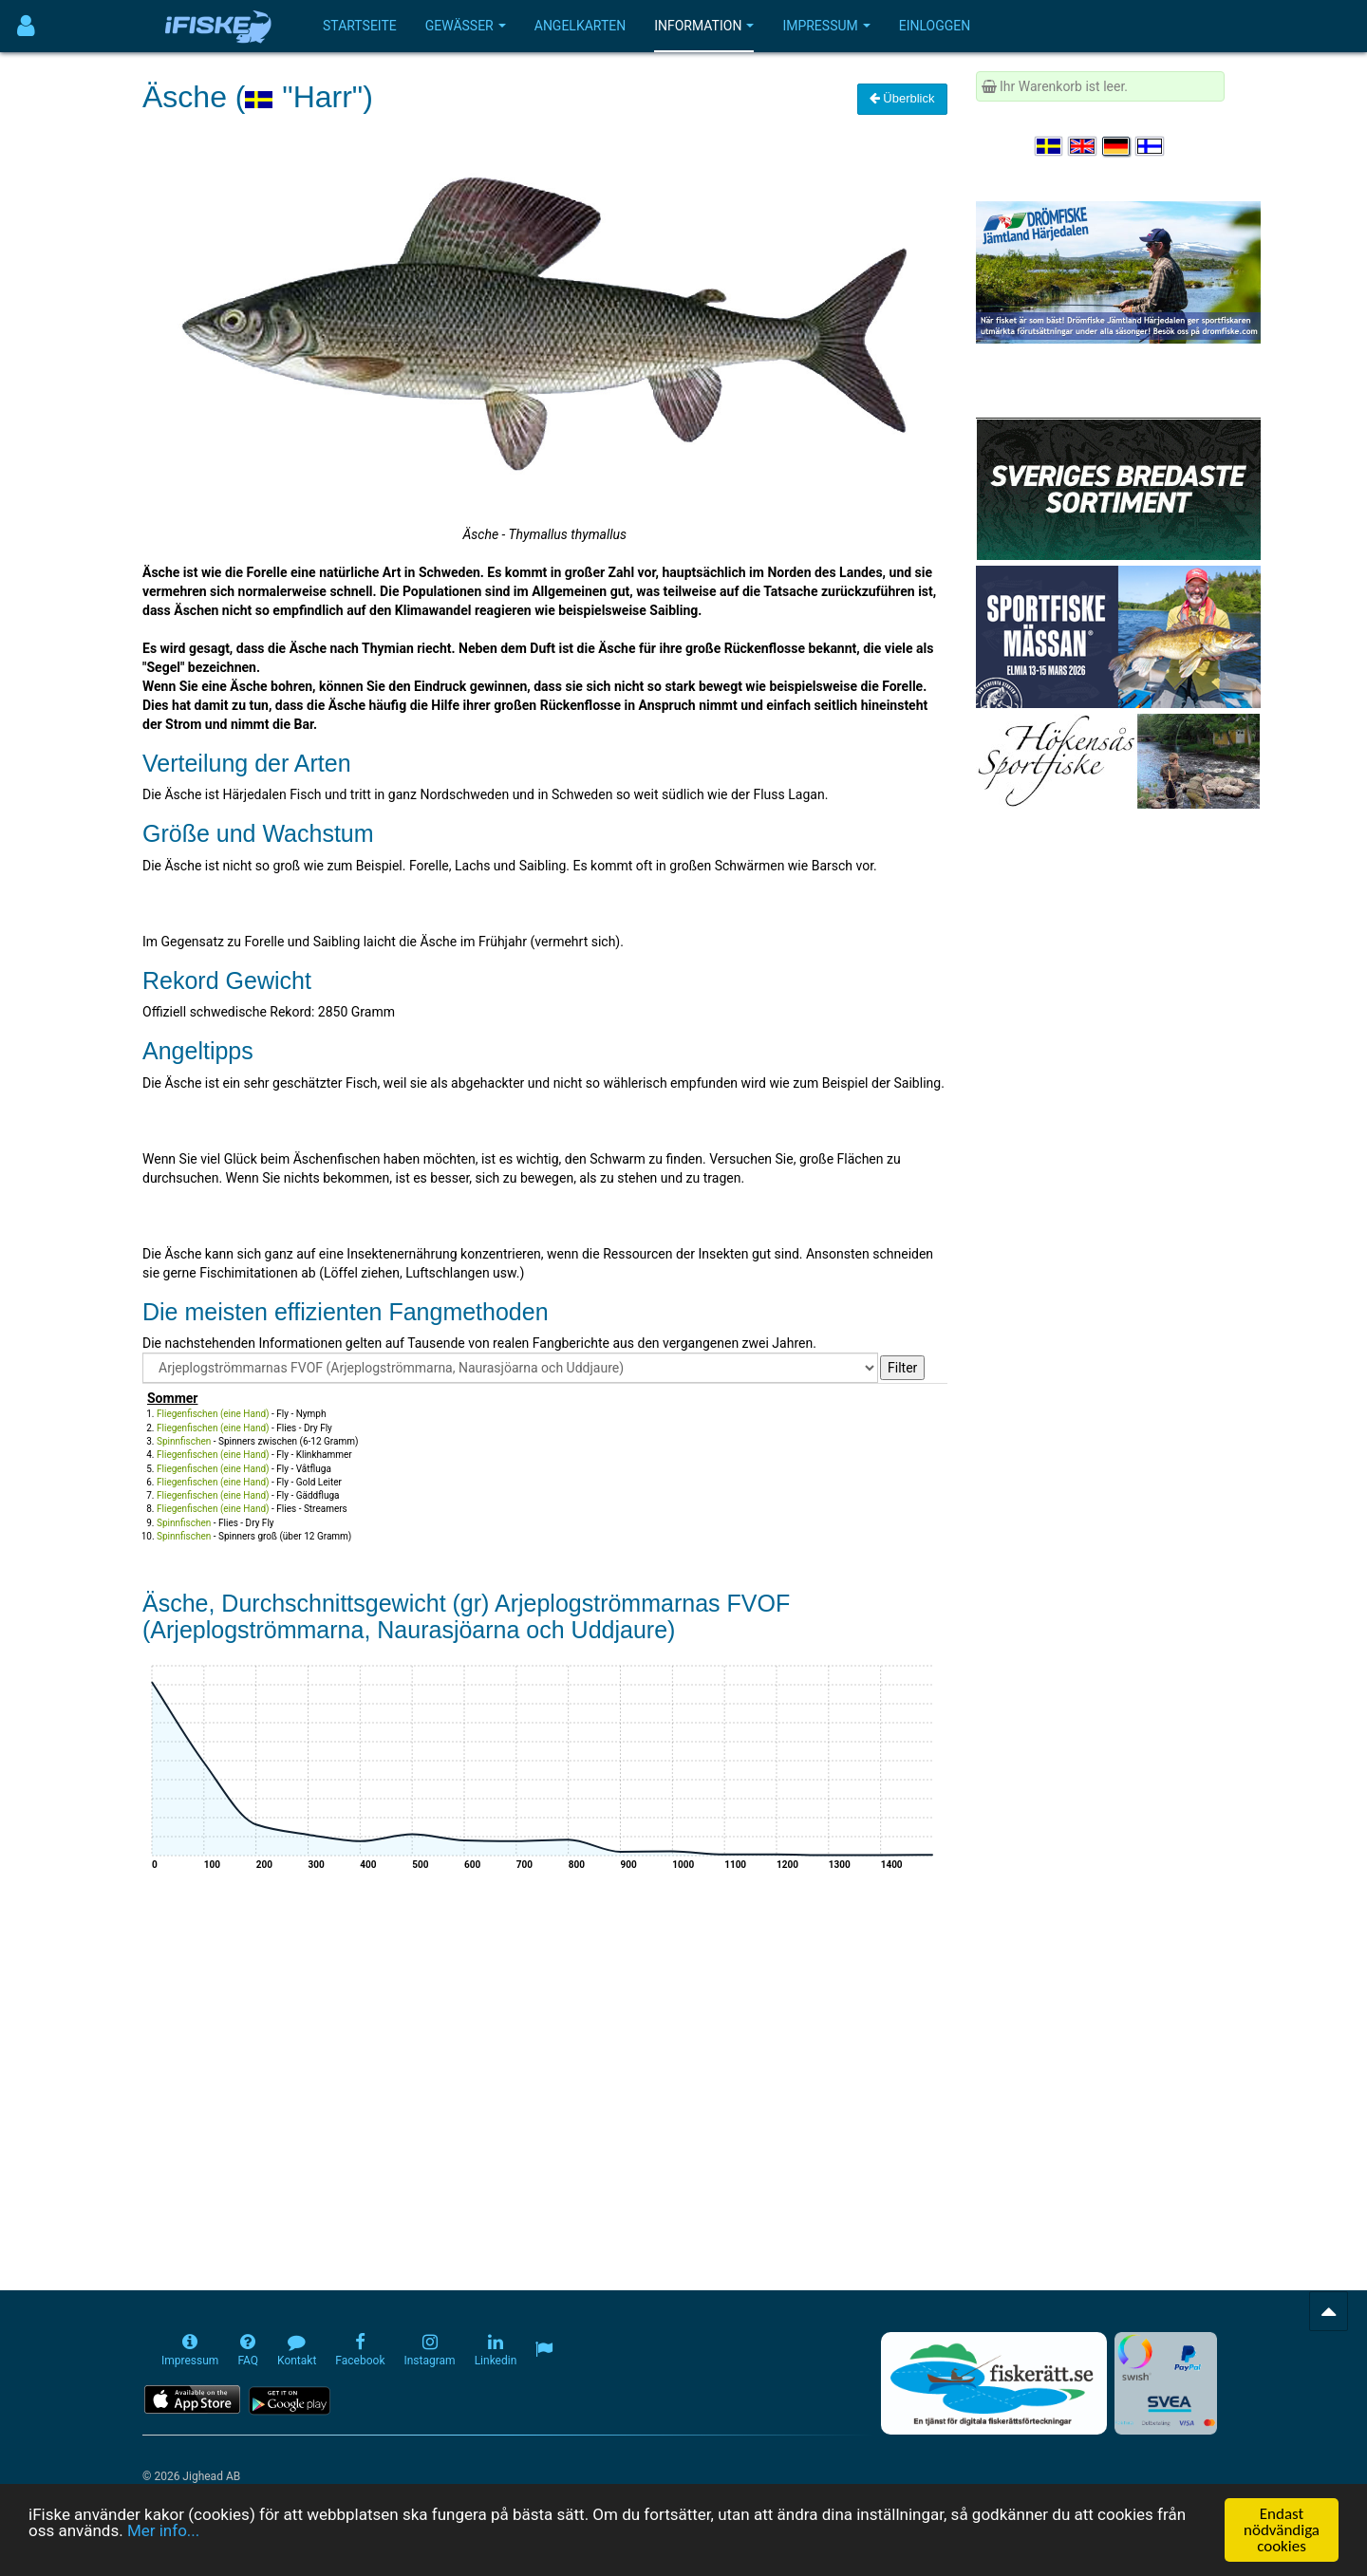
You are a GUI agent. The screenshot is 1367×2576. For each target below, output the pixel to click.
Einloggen (935, 25)
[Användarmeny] (26, 26)
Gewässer (465, 25)
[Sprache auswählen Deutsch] (1117, 146)
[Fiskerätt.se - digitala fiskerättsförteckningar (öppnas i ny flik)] (994, 2383)
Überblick (902, 98)
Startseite (360, 25)
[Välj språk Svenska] (1050, 146)
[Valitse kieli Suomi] (1150, 146)
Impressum (826, 25)
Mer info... (163, 2532)
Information (704, 25)
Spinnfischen (184, 1441)
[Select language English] (1083, 146)
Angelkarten (580, 25)
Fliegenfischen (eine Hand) (213, 1414)
